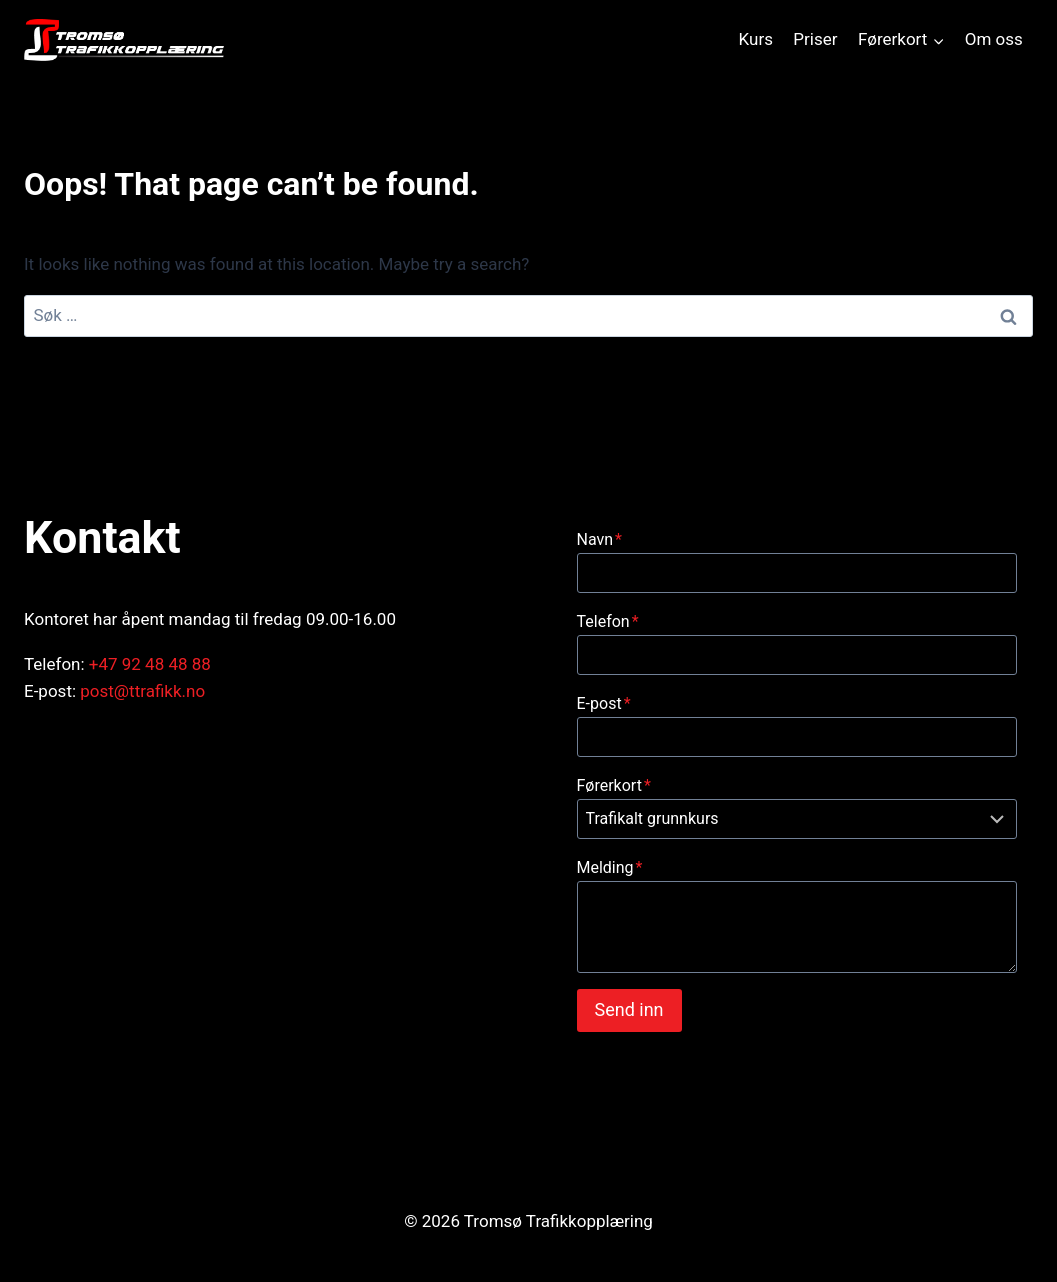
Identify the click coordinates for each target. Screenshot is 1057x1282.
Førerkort (614, 785)
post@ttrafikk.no (142, 691)
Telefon (608, 621)
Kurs (756, 39)
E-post (604, 703)
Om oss (994, 39)
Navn (599, 539)
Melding (610, 867)
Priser (815, 39)
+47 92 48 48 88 (150, 664)
